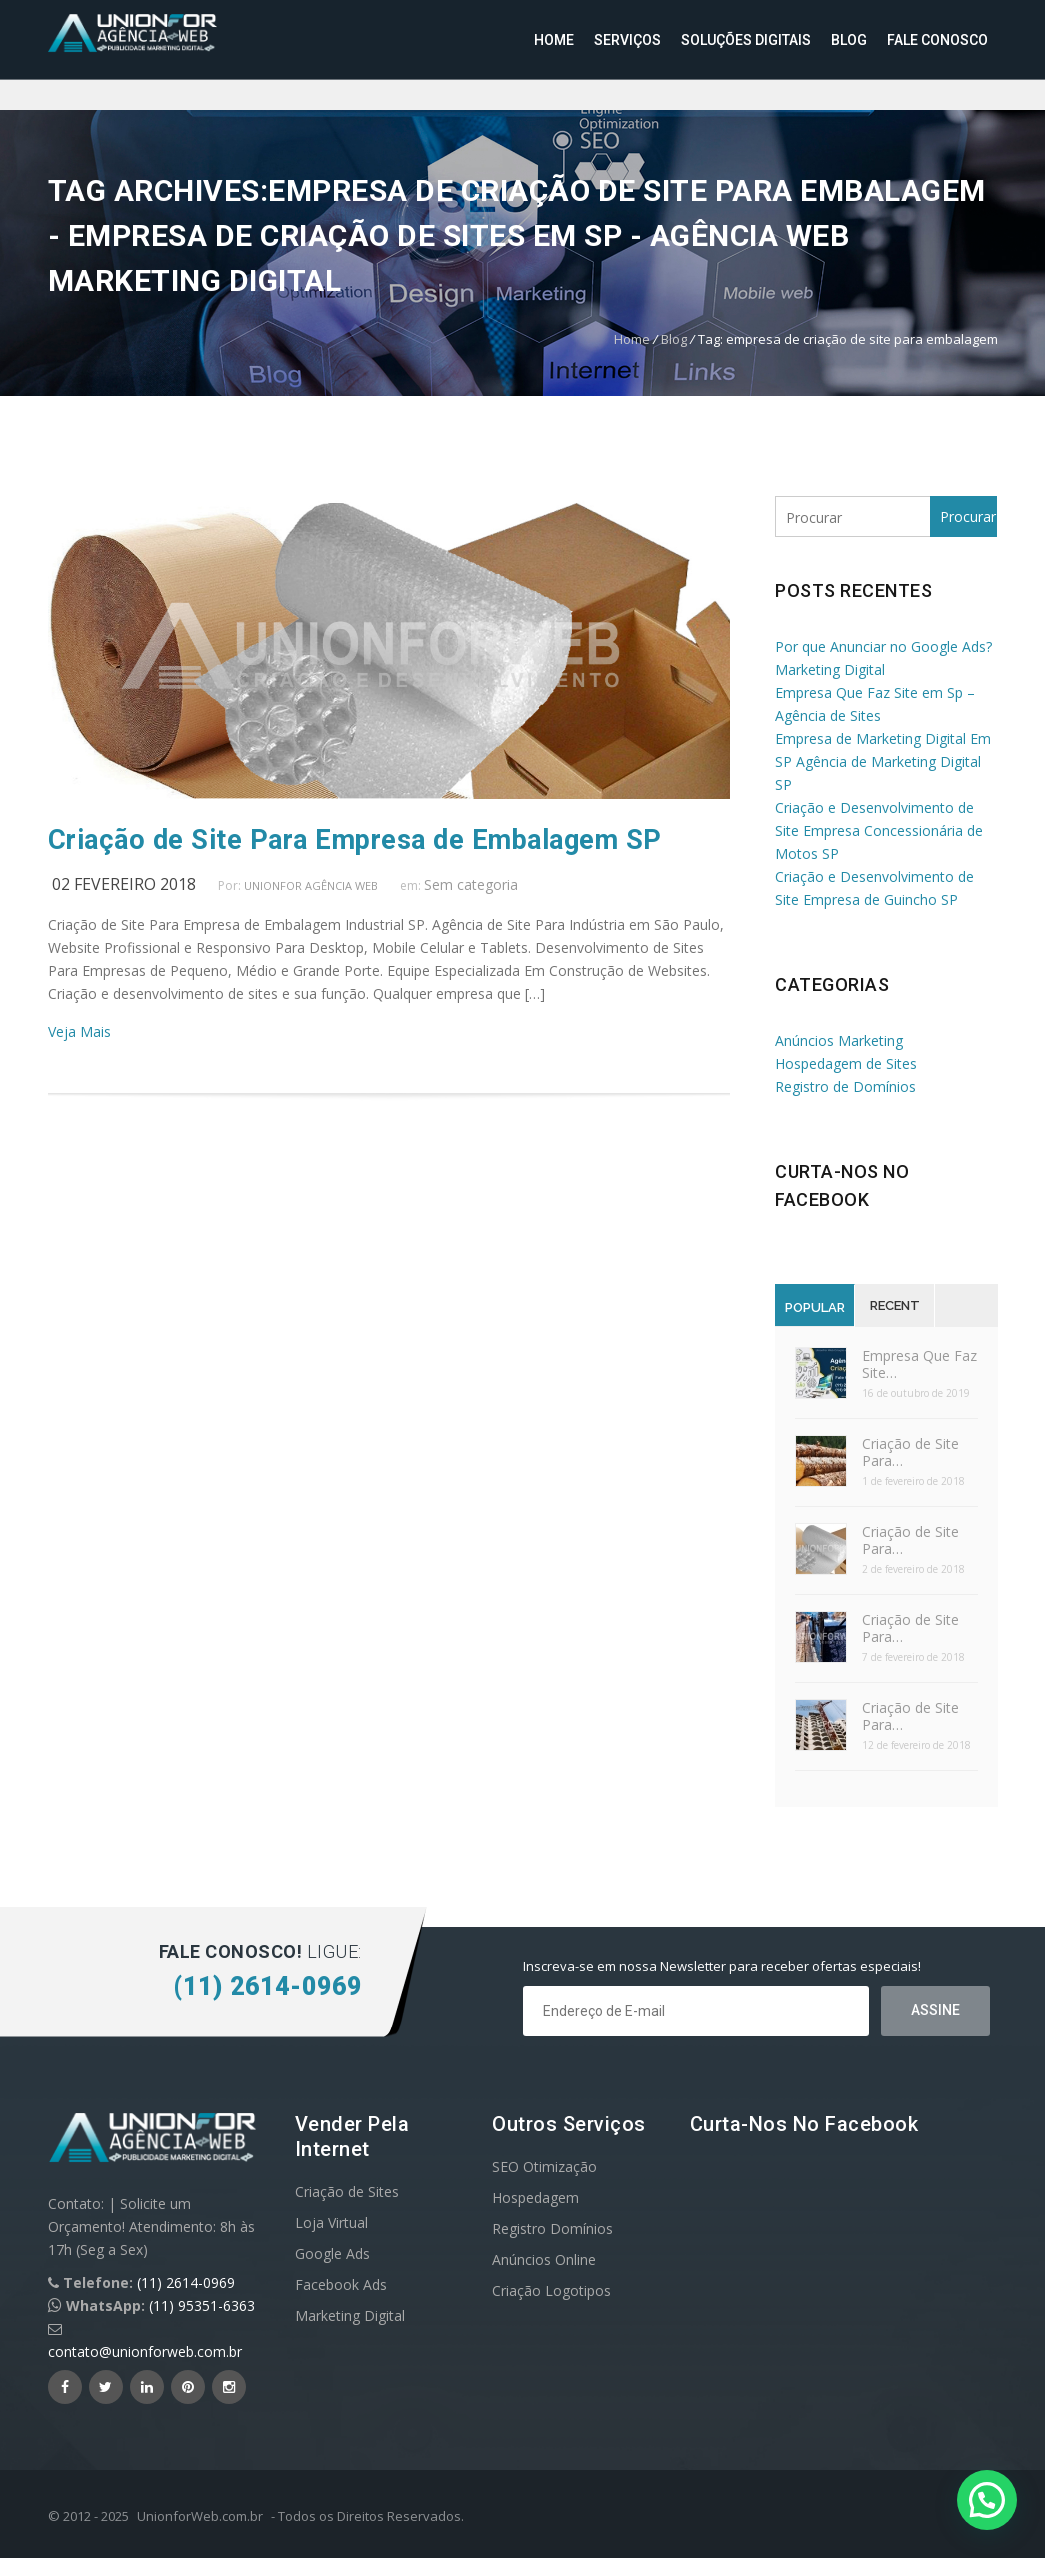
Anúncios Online (544, 2259)
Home (554, 40)
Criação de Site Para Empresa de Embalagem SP (355, 840)
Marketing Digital (350, 2315)
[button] (987, 2500)
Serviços (627, 40)
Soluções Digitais (746, 40)
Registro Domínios (552, 2228)
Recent (895, 1305)
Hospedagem (535, 2197)
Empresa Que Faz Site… (919, 1364)
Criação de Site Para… (910, 1452)
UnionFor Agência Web (311, 885)
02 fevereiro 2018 (124, 884)
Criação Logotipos (551, 2290)
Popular (815, 1307)
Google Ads (332, 2253)
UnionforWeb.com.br (200, 2516)
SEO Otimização (544, 2166)
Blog (849, 40)
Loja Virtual (331, 2222)
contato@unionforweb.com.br (145, 2351)
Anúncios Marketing (839, 1040)
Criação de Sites (347, 2191)
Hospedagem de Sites (846, 1063)
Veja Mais (79, 1031)
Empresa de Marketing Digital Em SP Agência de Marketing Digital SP (883, 761)
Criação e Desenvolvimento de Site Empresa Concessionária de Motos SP (879, 830)
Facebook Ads (341, 2284)
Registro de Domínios (845, 1086)
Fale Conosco (937, 40)
